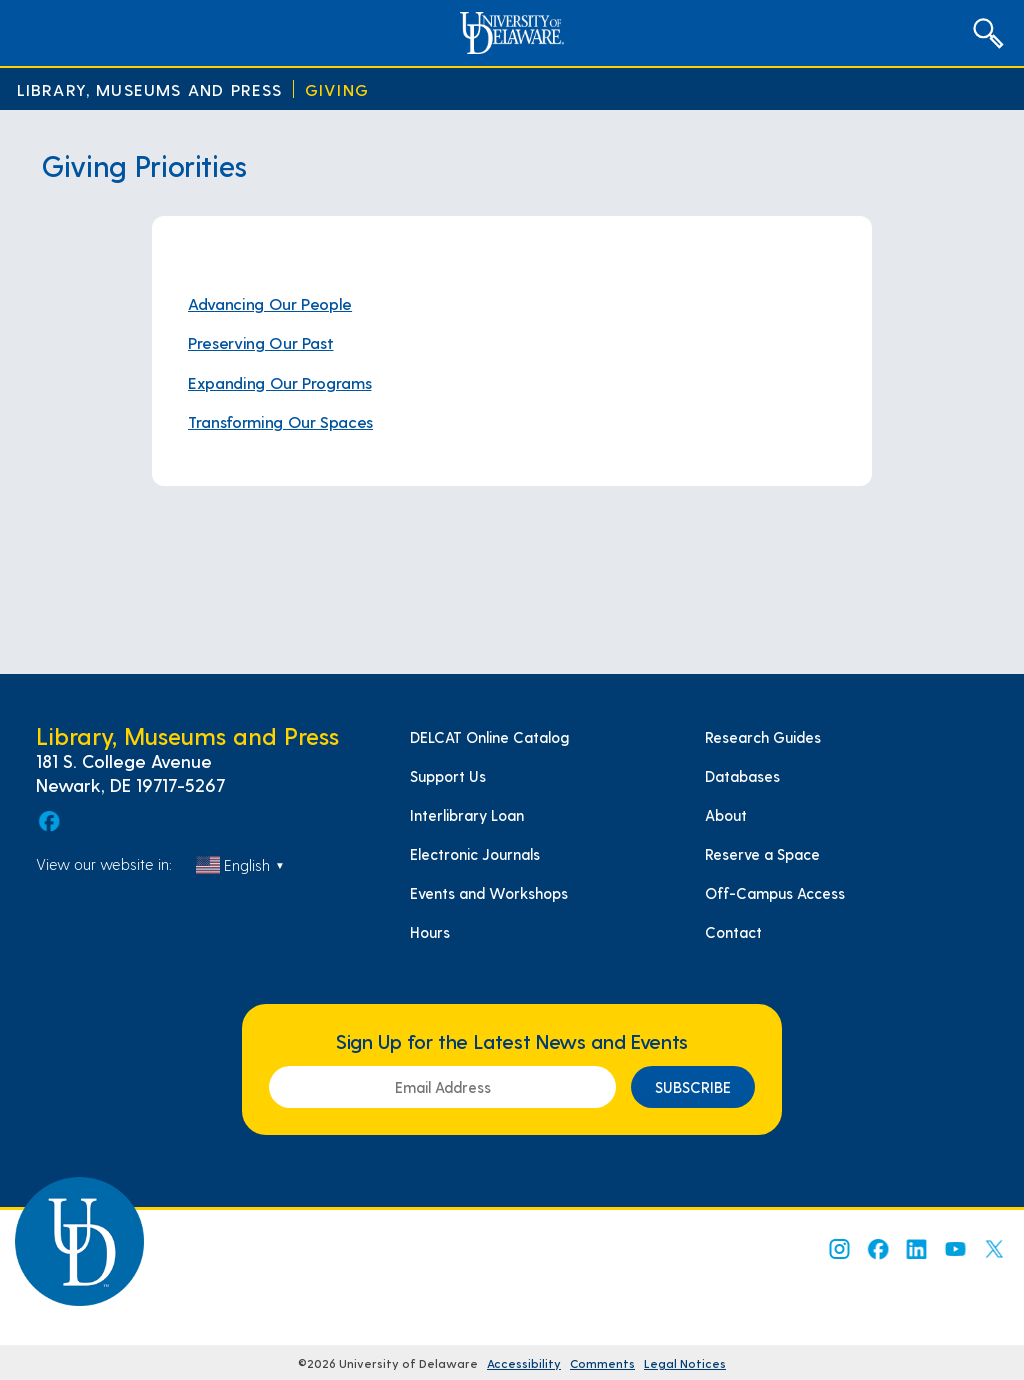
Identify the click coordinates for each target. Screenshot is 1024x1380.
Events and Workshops (489, 893)
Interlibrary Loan (467, 815)
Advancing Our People (270, 303)
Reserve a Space (762, 854)
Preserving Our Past (260, 342)
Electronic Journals (475, 854)
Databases (742, 776)
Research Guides (763, 737)
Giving (337, 89)
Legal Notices (685, 1363)
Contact (733, 932)
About (726, 815)
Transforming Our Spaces (280, 421)
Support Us (448, 776)
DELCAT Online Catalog (489, 737)
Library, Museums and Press (150, 89)
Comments (602, 1363)
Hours (430, 932)
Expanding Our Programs (279, 382)
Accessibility (524, 1363)
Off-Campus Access (775, 893)
